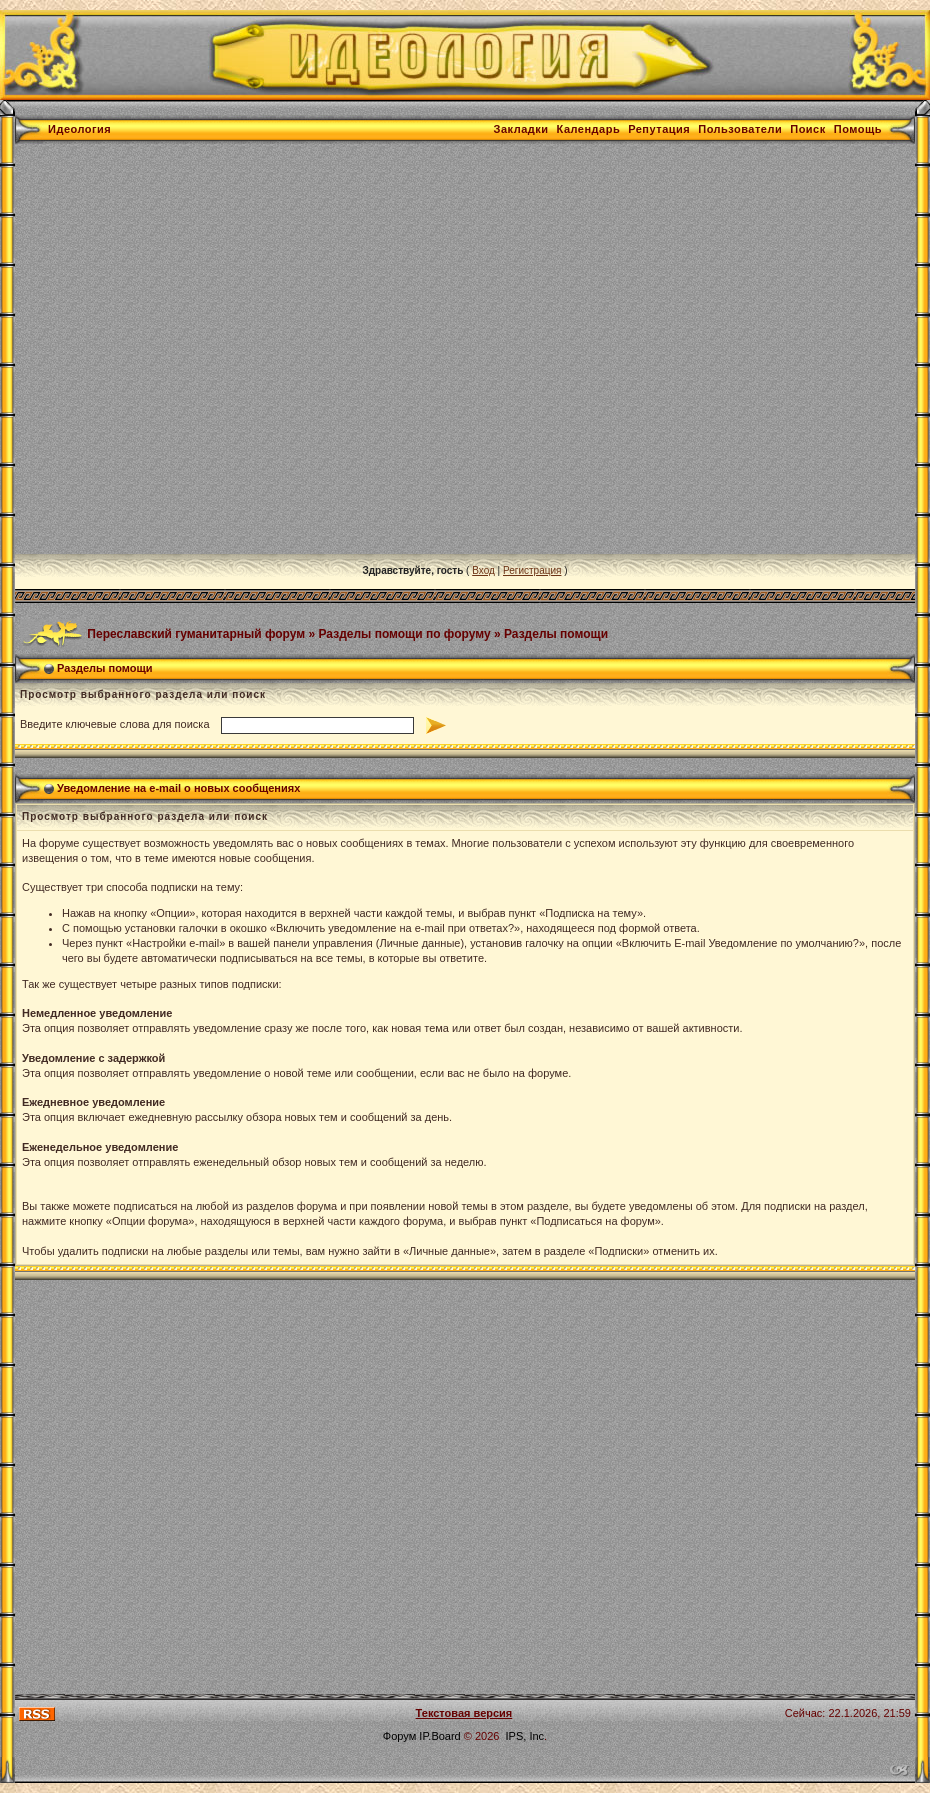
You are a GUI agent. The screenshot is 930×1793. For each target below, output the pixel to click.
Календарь (589, 129)
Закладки (521, 129)
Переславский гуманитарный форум (196, 633)
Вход (483, 570)
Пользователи (740, 129)
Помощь (858, 129)
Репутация (659, 129)
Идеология (79, 129)
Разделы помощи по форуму (405, 633)
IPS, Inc (525, 1736)
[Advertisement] (205, 349)
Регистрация (532, 570)
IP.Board (439, 1736)
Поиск (808, 129)
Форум (399, 1736)
